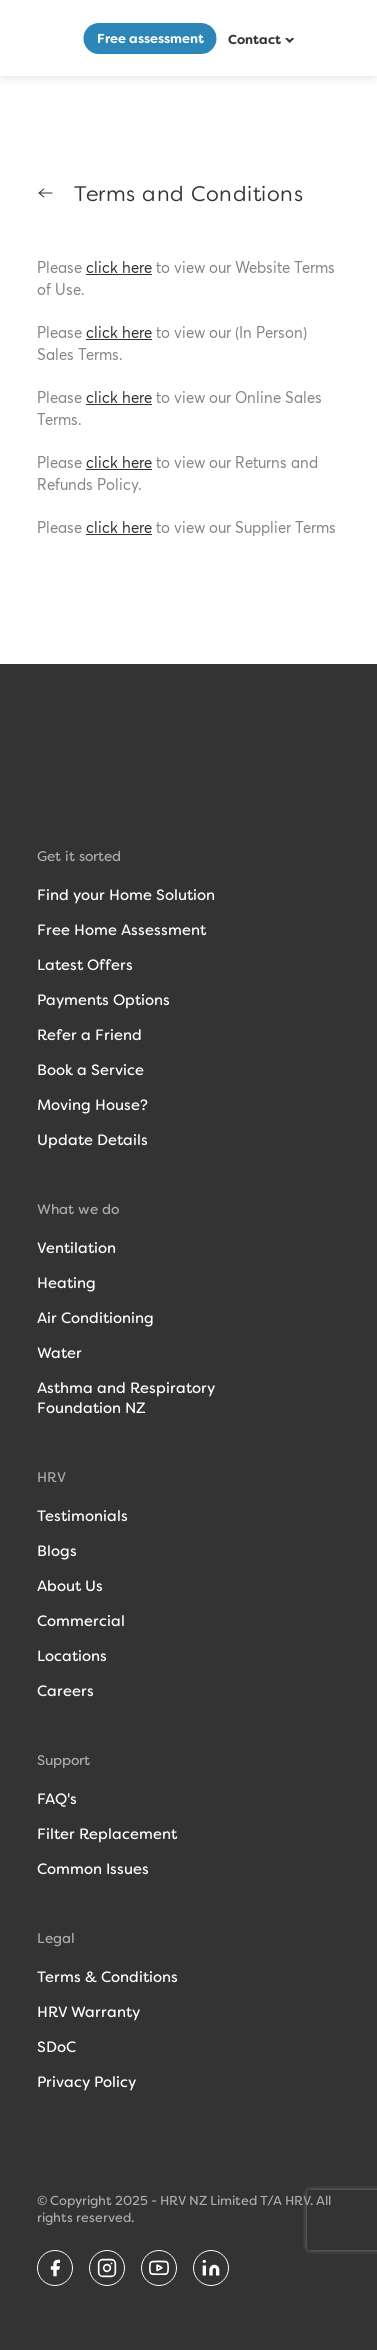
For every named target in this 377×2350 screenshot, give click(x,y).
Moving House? (92, 1105)
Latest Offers (85, 965)
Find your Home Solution (126, 895)
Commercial (81, 1621)
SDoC (56, 2047)
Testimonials (82, 1516)
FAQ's (57, 1799)
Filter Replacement (107, 1834)
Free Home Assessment (121, 930)
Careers (65, 1691)
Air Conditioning (95, 1318)
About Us (70, 1586)
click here (119, 268)
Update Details (92, 1140)
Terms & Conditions (107, 1977)
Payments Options (103, 1000)
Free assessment (150, 38)
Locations (72, 1656)
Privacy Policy (86, 2082)
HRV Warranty (88, 2012)
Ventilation (76, 1248)
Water (59, 1353)
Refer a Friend (89, 1035)
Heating (66, 1283)
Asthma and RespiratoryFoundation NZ (126, 1398)
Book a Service (90, 1070)
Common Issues (93, 1869)
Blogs (57, 1551)
